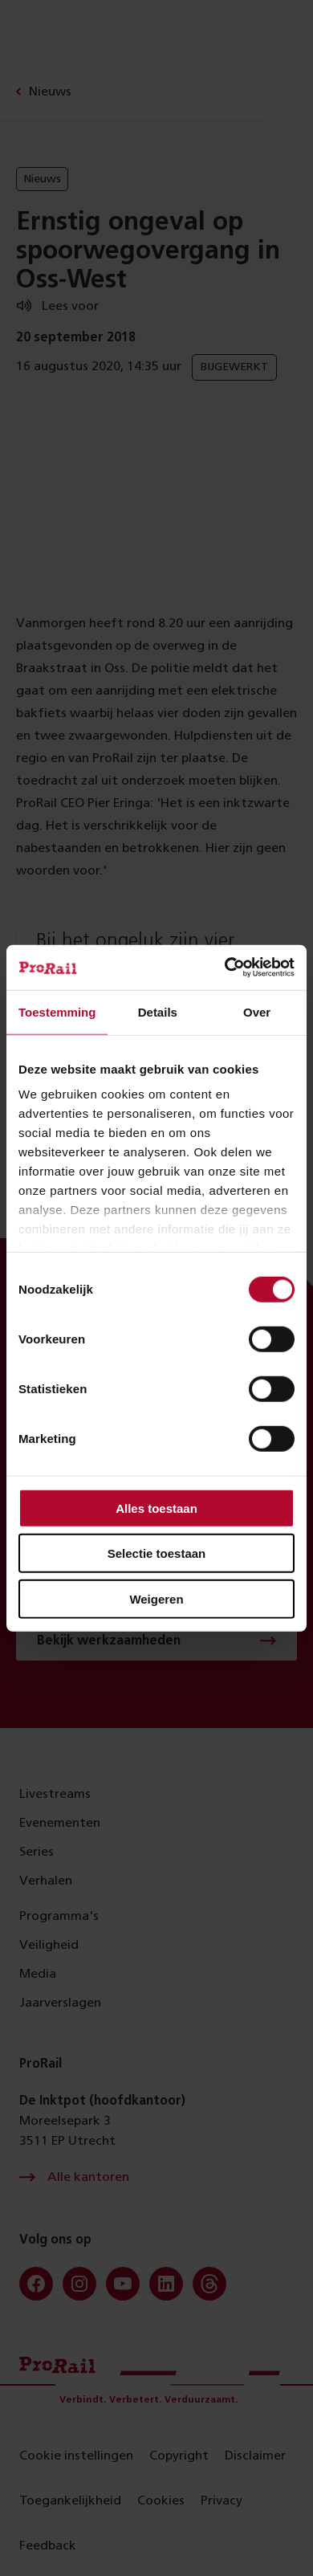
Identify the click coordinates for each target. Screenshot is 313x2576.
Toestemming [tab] (57, 1011)
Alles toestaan (156, 1507)
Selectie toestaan (157, 1553)
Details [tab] (157, 1011)
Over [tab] (256, 1011)
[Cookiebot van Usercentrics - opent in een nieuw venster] (225, 967)
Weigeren (156, 1598)
